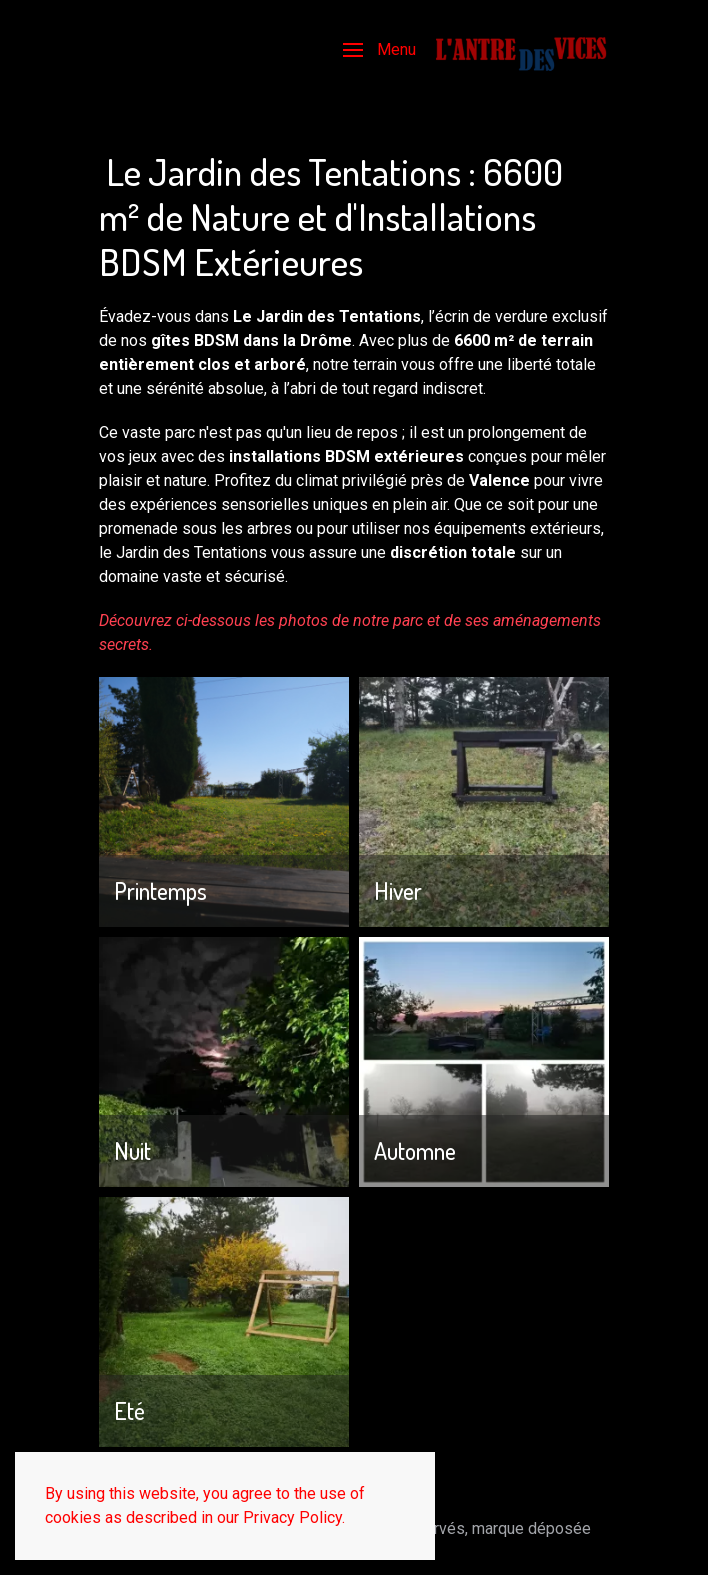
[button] (379, 50)
